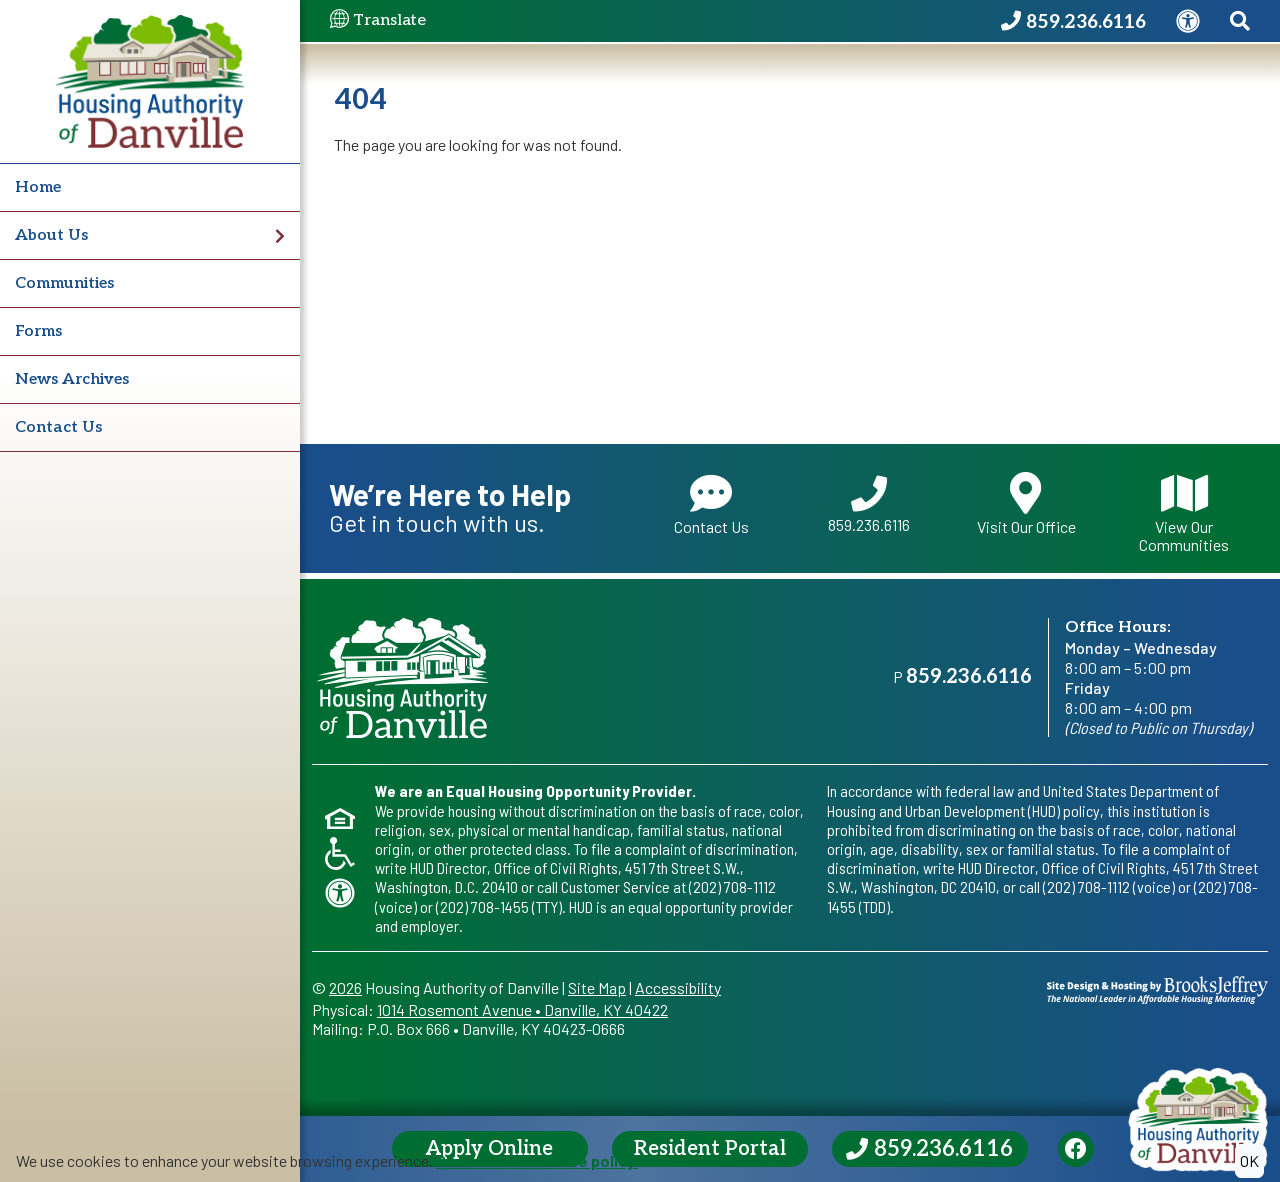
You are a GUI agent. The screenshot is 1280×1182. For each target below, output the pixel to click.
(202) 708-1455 (482, 906)
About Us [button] (150, 235)
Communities (64, 283)
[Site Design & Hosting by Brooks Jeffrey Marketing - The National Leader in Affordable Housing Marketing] (1157, 987)
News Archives (72, 379)
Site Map (597, 987)
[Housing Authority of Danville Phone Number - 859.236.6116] (1073, 21)
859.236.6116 (869, 505)
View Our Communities (1184, 512)
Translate (378, 21)
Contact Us (58, 427)
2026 (345, 987)
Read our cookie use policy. (537, 1160)
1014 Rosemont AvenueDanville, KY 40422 (522, 1009)
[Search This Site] (1240, 21)
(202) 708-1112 (732, 886)
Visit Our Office (1026, 504)
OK (1249, 1160)
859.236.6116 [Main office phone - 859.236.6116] (969, 677)
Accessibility (678, 987)
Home (38, 187)
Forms (38, 331)
